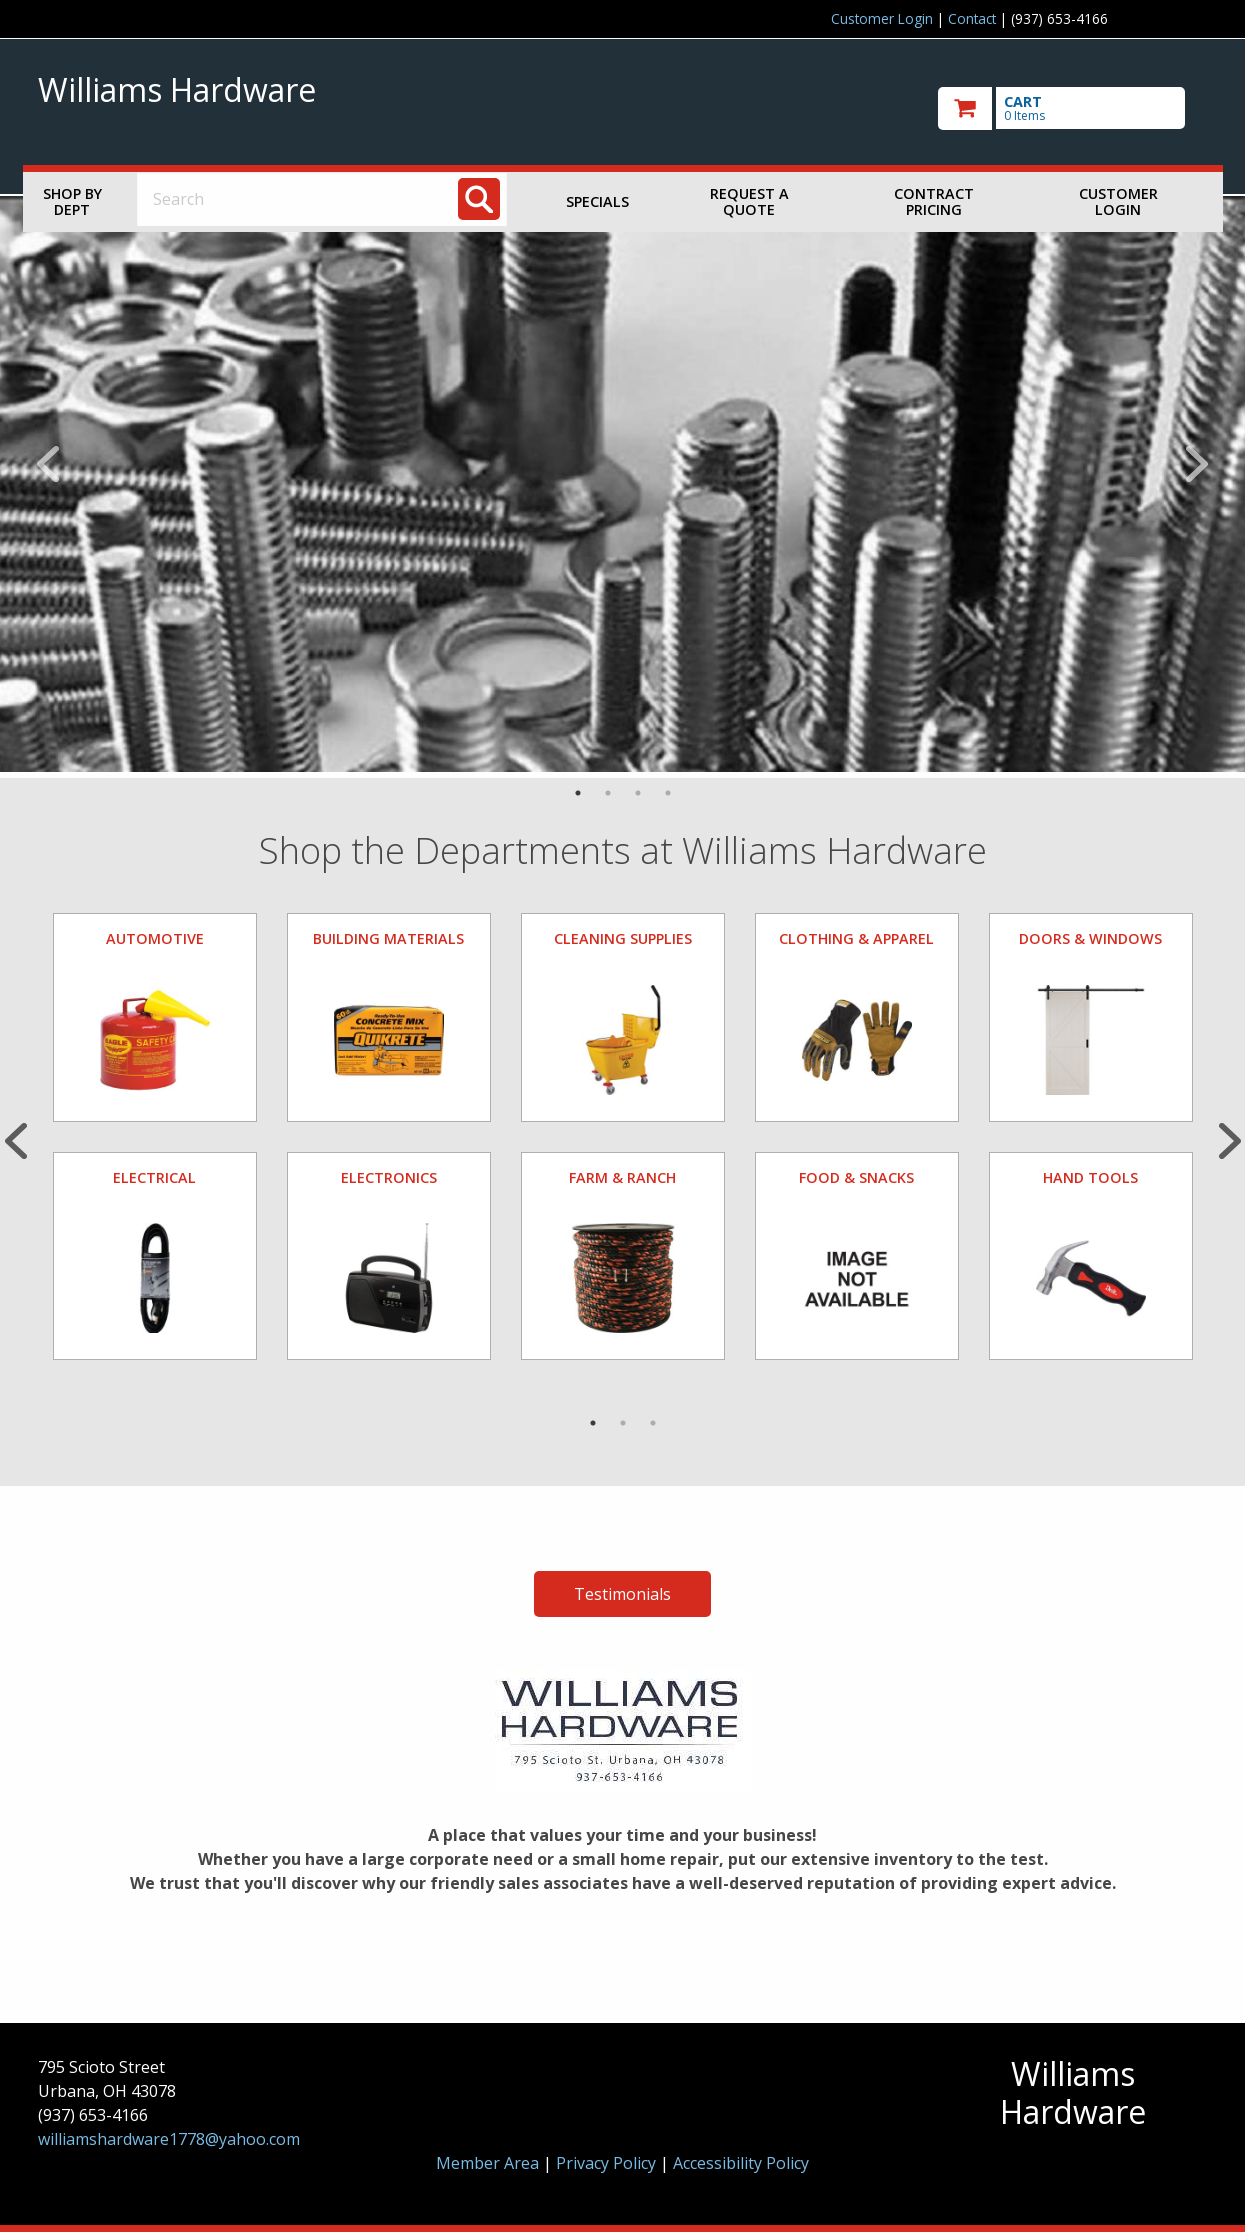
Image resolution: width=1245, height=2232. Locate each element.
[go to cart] (1073, 108)
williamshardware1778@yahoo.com (169, 2139)
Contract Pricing (934, 201)
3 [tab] (638, 793)
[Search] (479, 199)
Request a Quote (749, 201)
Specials (597, 201)
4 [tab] (668, 793)
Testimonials (622, 1594)
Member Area (487, 2163)
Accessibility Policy (741, 2163)
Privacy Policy (608, 2163)
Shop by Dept (72, 201)
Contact (972, 18)
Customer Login (882, 18)
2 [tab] (608, 793)
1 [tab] (578, 793)
